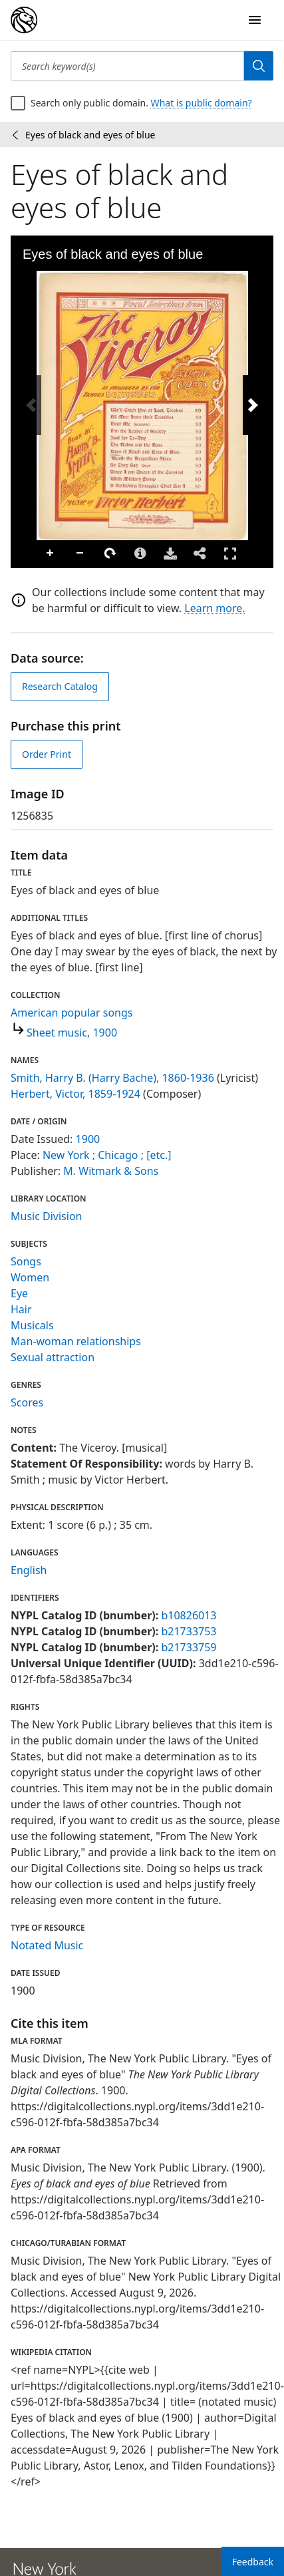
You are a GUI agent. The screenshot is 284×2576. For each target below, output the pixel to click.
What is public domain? (201, 102)
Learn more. (214, 608)
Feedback (252, 2561)
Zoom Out (80, 554)
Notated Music (47, 1945)
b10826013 (188, 1615)
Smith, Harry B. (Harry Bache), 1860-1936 (112, 1077)
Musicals (32, 1325)
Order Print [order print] (46, 754)
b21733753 (188, 1631)
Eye (19, 1293)
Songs (26, 1261)
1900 (88, 1139)
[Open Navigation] (254, 20)
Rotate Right (110, 554)
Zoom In (51, 554)
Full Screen (230, 553)
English (29, 1570)
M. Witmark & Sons (110, 1171)
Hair (21, 1309)
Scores (27, 1402)
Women (30, 1277)
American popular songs (72, 1012)
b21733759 (188, 1647)
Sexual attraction (52, 1357)
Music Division (46, 1216)
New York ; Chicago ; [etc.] (107, 1155)
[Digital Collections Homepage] (24, 20)
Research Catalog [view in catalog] (60, 686)
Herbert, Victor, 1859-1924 (75, 1093)
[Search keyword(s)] (127, 65)
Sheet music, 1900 (72, 1032)
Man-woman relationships (76, 1341)
